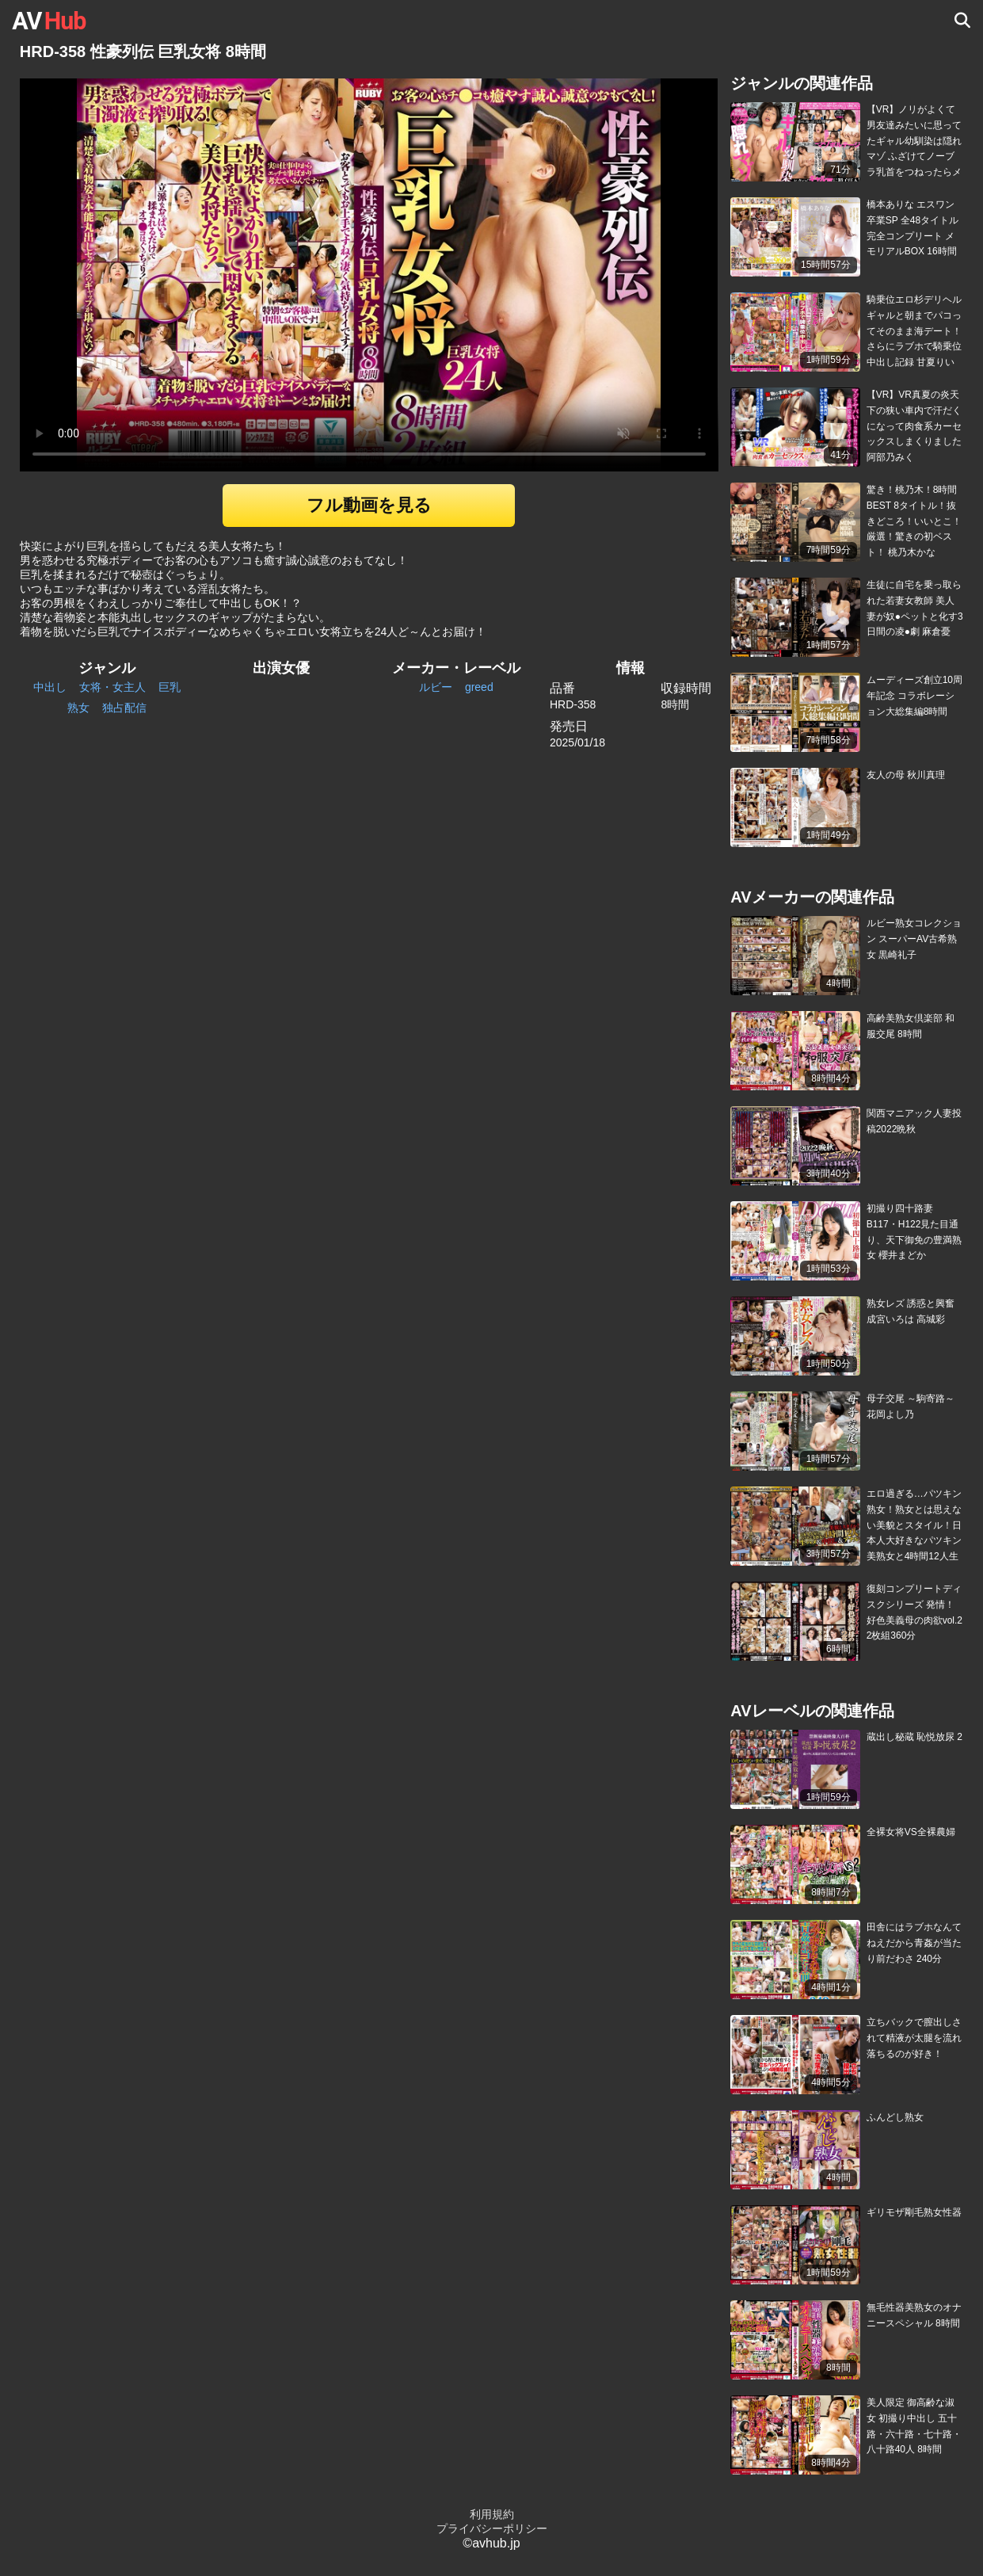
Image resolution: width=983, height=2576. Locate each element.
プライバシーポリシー (491, 2528)
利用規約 (492, 2514)
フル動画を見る (369, 505)
